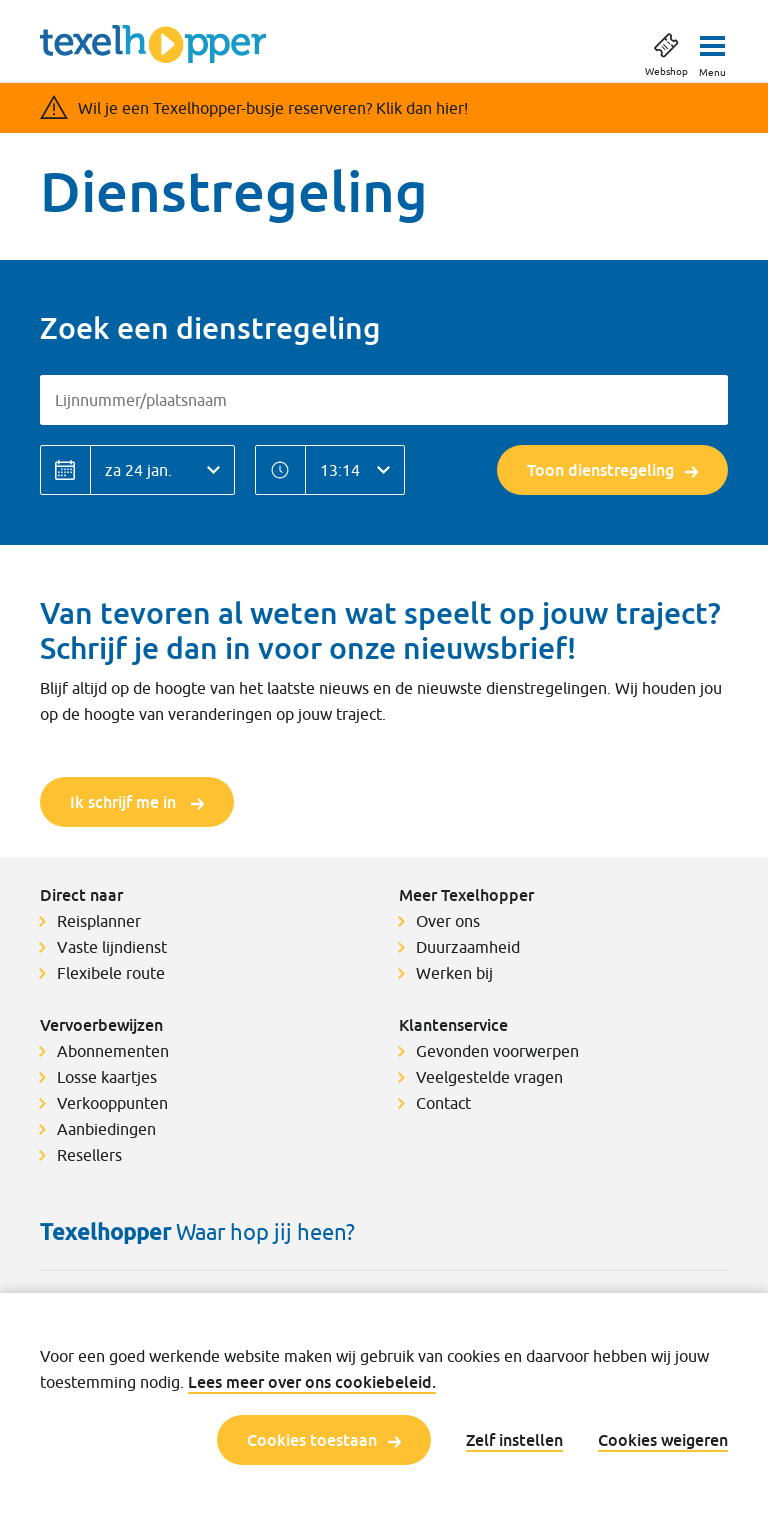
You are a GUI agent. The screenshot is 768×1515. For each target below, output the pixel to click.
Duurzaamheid (468, 947)
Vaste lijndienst (112, 947)
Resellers (89, 1155)
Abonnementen (113, 1051)
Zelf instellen (514, 1440)
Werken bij (454, 973)
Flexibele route (111, 973)
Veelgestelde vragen (489, 1077)
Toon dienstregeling (612, 470)
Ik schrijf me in (137, 802)
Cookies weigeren (663, 1440)
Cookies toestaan (324, 1440)
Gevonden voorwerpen (497, 1051)
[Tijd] (355, 470)
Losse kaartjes (107, 1077)
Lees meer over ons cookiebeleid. (312, 1382)
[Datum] (162, 470)
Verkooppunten (112, 1103)
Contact (443, 1103)
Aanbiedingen (106, 1129)
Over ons (448, 921)
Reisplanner (99, 921)
